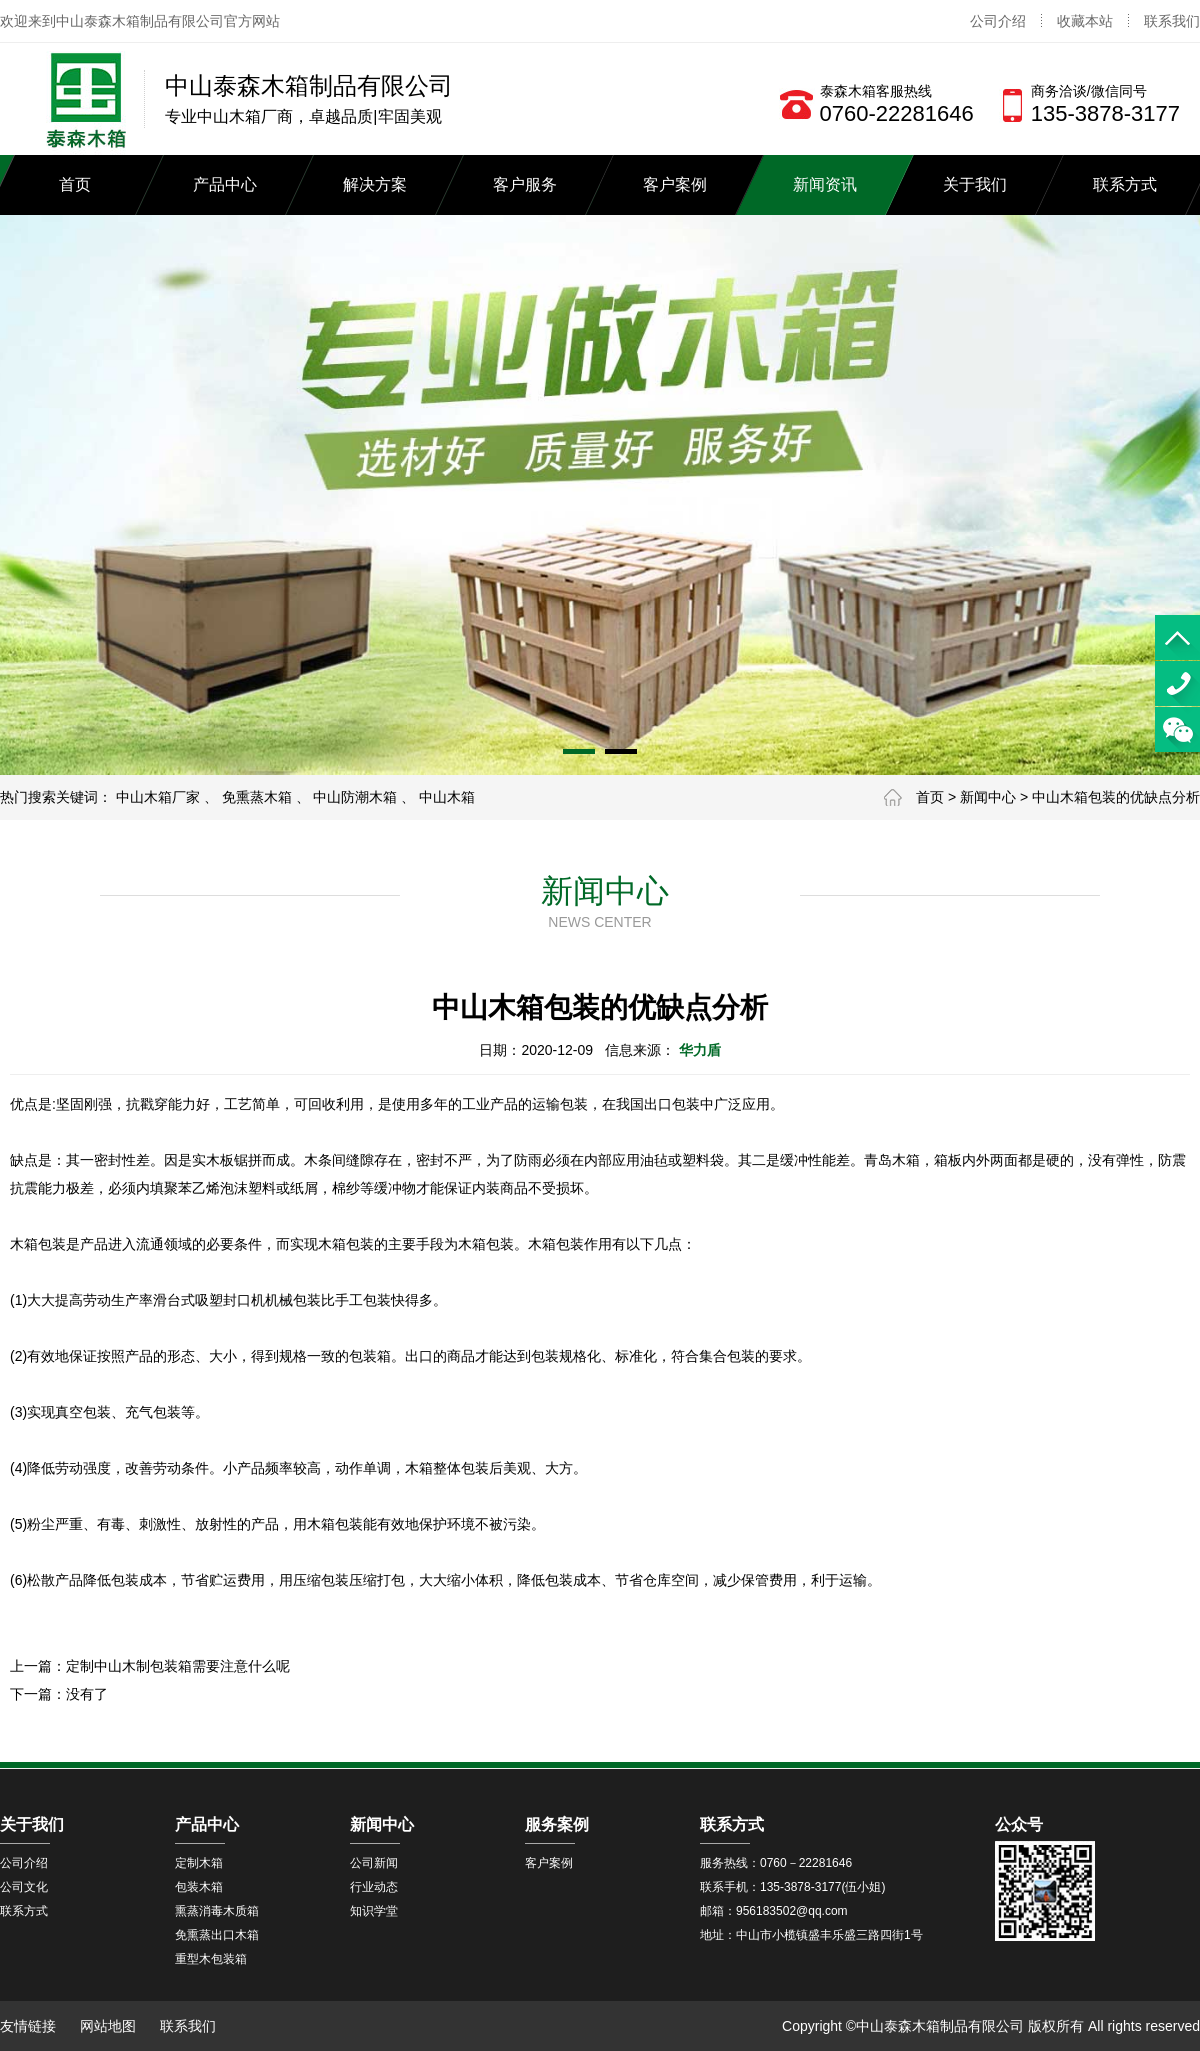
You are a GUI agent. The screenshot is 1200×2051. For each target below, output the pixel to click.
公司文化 (24, 1887)
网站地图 (108, 2026)
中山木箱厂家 (158, 797)
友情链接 (28, 2026)
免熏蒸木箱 (257, 797)
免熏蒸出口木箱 (217, 1935)
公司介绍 (998, 21)
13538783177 (1177, 683)
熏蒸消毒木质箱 (217, 1911)
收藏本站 (1085, 21)
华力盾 (700, 1050)
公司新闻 (374, 1863)
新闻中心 (988, 797)
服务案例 (557, 1824)
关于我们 (975, 184)
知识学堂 (374, 1911)
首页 (75, 184)
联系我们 (1172, 21)
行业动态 (374, 1887)
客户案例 (675, 184)
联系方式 (1125, 184)
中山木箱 (447, 797)
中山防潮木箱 (355, 797)
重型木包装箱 (211, 1959)
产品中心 (225, 184)
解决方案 (375, 184)
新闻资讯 (825, 184)
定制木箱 (199, 1863)
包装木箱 (199, 1887)
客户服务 (525, 184)
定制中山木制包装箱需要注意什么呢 (178, 1666)
